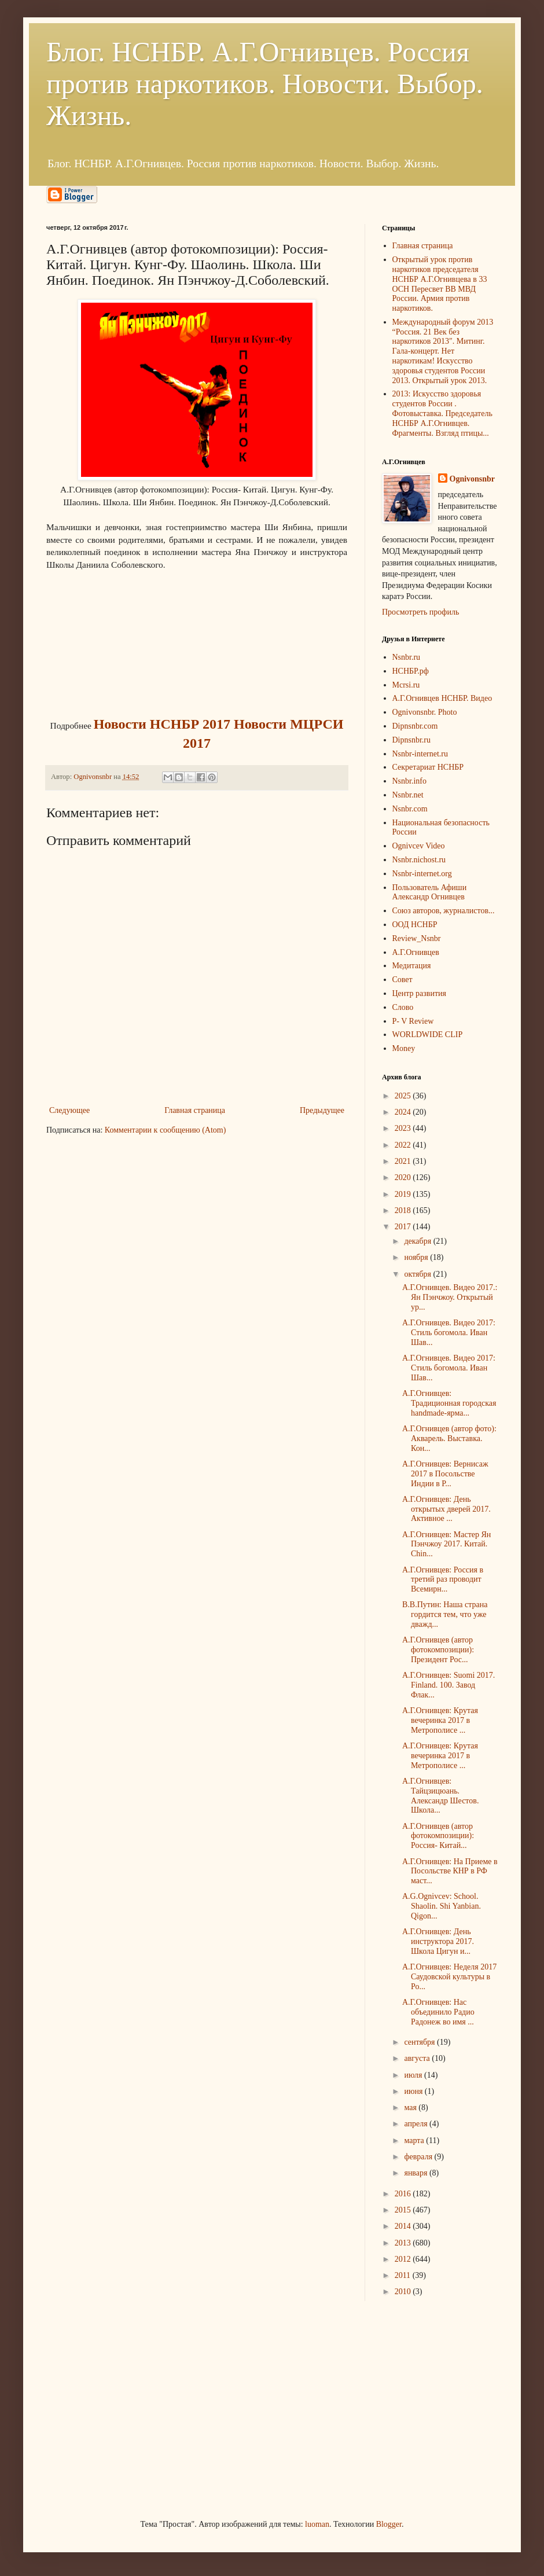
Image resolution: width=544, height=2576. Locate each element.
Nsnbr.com (410, 808)
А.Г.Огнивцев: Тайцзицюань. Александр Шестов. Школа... (440, 1795)
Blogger (389, 2524)
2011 (404, 2275)
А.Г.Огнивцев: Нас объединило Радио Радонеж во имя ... (438, 2012)
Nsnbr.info (409, 781)
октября (418, 1274)
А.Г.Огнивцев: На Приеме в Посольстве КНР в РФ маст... (450, 1871)
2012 (404, 2259)
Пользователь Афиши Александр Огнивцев (429, 892)
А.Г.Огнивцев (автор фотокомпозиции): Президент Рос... (438, 1650)
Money (404, 1048)
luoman (317, 2524)
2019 (404, 1194)
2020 (404, 1177)
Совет (402, 979)
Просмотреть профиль (420, 612)
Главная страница (194, 1110)
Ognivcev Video (418, 845)
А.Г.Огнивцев (415, 952)
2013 (404, 2243)
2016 (404, 2193)
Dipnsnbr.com (415, 726)
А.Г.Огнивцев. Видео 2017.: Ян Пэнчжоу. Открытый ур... (449, 1297)
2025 (404, 1096)
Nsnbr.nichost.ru (419, 859)
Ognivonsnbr (472, 479)
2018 (404, 1210)
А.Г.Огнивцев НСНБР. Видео (442, 698)
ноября (417, 1257)
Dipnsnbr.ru (411, 740)
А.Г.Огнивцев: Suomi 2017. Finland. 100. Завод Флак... (448, 1685)
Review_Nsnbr (416, 938)
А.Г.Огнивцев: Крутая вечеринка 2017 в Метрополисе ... (440, 1720)
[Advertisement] (133, 2408)
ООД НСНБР (415, 924)
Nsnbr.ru (406, 657)
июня (414, 2091)
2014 (404, 2226)
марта (415, 2140)
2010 (404, 2291)
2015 (404, 2210)
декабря (418, 1241)
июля (414, 2075)
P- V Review (413, 1021)
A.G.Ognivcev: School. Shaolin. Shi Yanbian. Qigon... (441, 1906)
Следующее (69, 1110)
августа (418, 2058)
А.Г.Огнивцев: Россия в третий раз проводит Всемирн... (442, 1580)
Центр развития (419, 993)
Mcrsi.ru (406, 685)
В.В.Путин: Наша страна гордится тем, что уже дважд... (445, 1614)
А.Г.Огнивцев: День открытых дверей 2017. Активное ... (446, 1509)
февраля (419, 2156)
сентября (420, 2042)
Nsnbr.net (408, 795)
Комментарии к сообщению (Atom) (165, 1130)
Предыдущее (322, 1110)
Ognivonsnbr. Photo (424, 712)
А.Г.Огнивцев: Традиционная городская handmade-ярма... (449, 1403)
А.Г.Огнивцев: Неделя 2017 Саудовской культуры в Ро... (449, 1977)
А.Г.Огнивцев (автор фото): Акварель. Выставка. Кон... (449, 1438)
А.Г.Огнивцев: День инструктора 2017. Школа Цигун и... (438, 1941)
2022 (404, 1145)
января (416, 2173)
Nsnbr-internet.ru (420, 753)
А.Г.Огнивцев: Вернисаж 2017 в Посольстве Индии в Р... (445, 1474)
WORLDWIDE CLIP (427, 1034)
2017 (404, 1226)
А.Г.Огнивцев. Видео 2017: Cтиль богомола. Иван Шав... (448, 1332)
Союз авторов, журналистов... (443, 910)
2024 (404, 1112)
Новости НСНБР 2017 (162, 724)
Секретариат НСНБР (428, 767)
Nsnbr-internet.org (422, 873)
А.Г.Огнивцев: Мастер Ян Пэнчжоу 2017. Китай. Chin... (446, 1544)
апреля (416, 2123)
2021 (404, 1161)
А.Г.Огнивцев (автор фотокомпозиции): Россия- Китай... (438, 1836)
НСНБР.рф (410, 671)
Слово (403, 1007)
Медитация (411, 965)
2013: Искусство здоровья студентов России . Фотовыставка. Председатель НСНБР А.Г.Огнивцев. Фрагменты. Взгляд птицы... (442, 413)
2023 (404, 1128)
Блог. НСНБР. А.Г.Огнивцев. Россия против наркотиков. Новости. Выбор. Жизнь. (264, 83)
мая (411, 2107)
